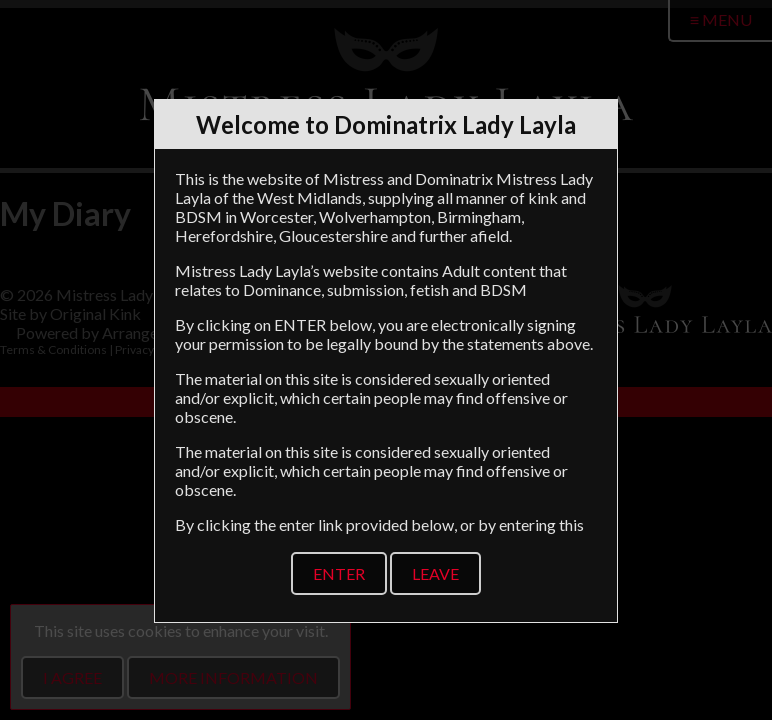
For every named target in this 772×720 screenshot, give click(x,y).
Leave (435, 573)
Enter (339, 573)
